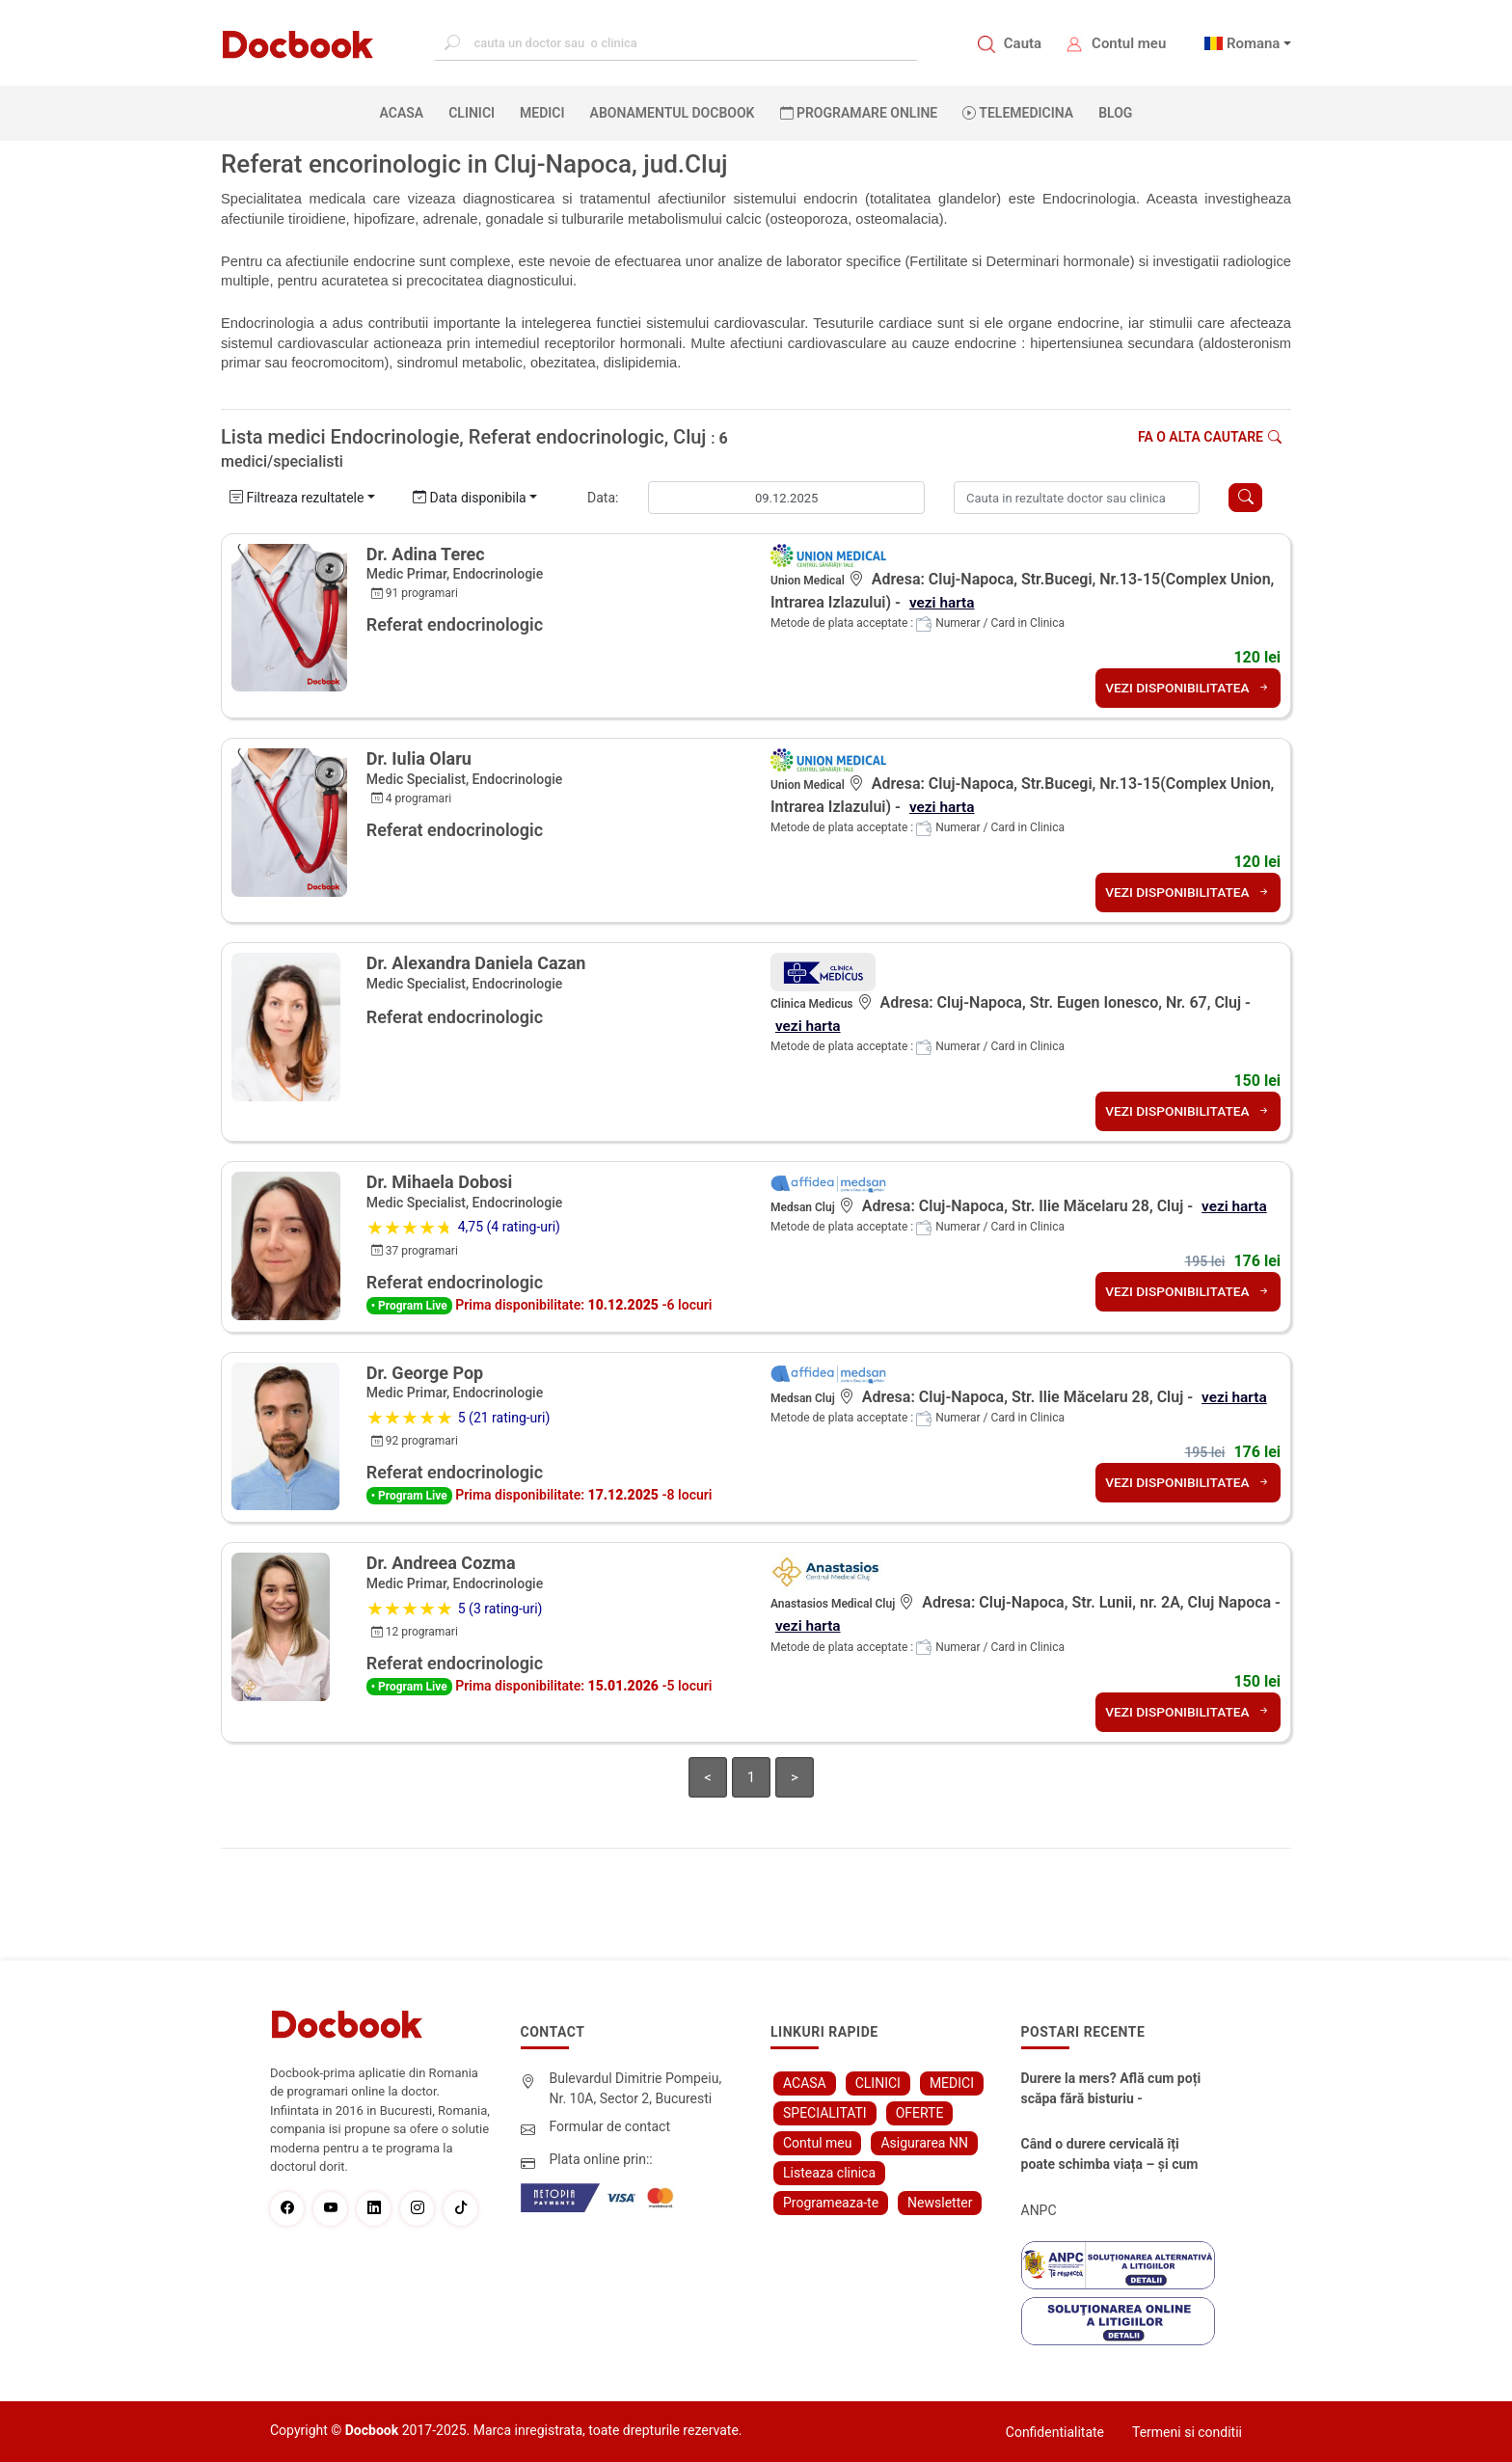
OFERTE (920, 2112)
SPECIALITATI (825, 2112)
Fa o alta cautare (1210, 437)
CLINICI (471, 113)
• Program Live (409, 1305)
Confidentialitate (1055, 2431)
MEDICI (542, 113)
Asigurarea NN (924, 2142)
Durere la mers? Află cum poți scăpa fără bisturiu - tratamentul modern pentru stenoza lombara (1111, 2089)
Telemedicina (1017, 113)
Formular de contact (610, 2125)
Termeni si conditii (1187, 2431)
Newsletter (939, 2201)
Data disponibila (469, 497)
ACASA (406, 112)
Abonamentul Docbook (672, 113)
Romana (1254, 43)
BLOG (1115, 113)
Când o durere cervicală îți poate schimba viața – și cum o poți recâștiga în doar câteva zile (1112, 2154)
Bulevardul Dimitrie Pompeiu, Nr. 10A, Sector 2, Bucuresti (636, 2087)
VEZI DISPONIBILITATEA (1186, 687)
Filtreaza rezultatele (297, 497)
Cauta (1022, 43)
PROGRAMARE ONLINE (859, 113)
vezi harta (943, 602)
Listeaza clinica (829, 2171)
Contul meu (1129, 43)
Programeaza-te (830, 2201)
